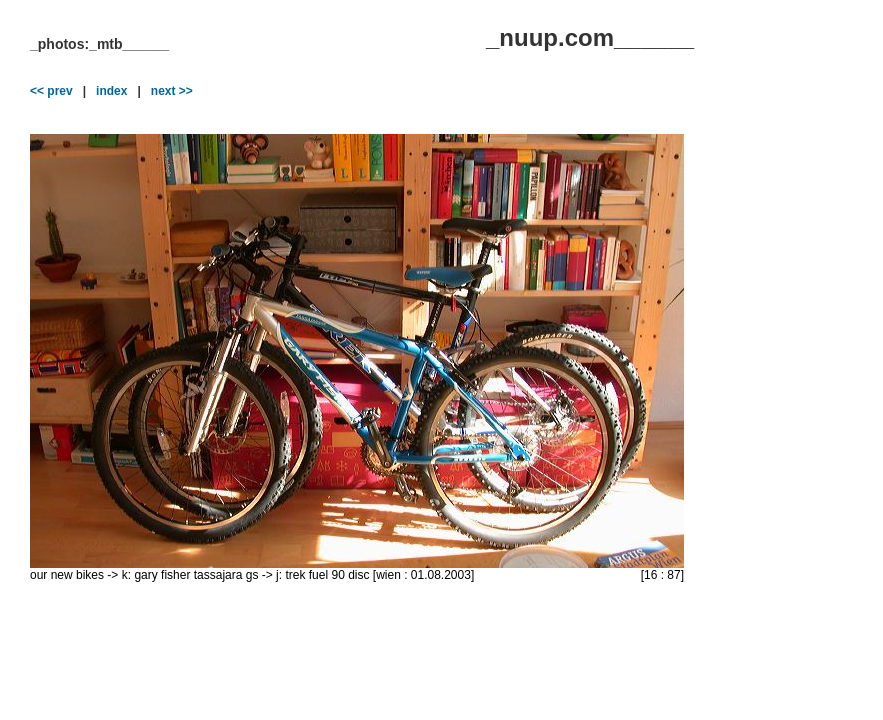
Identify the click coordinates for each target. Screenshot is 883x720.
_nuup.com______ (590, 37)
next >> (172, 91)
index (111, 91)
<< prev (51, 91)
